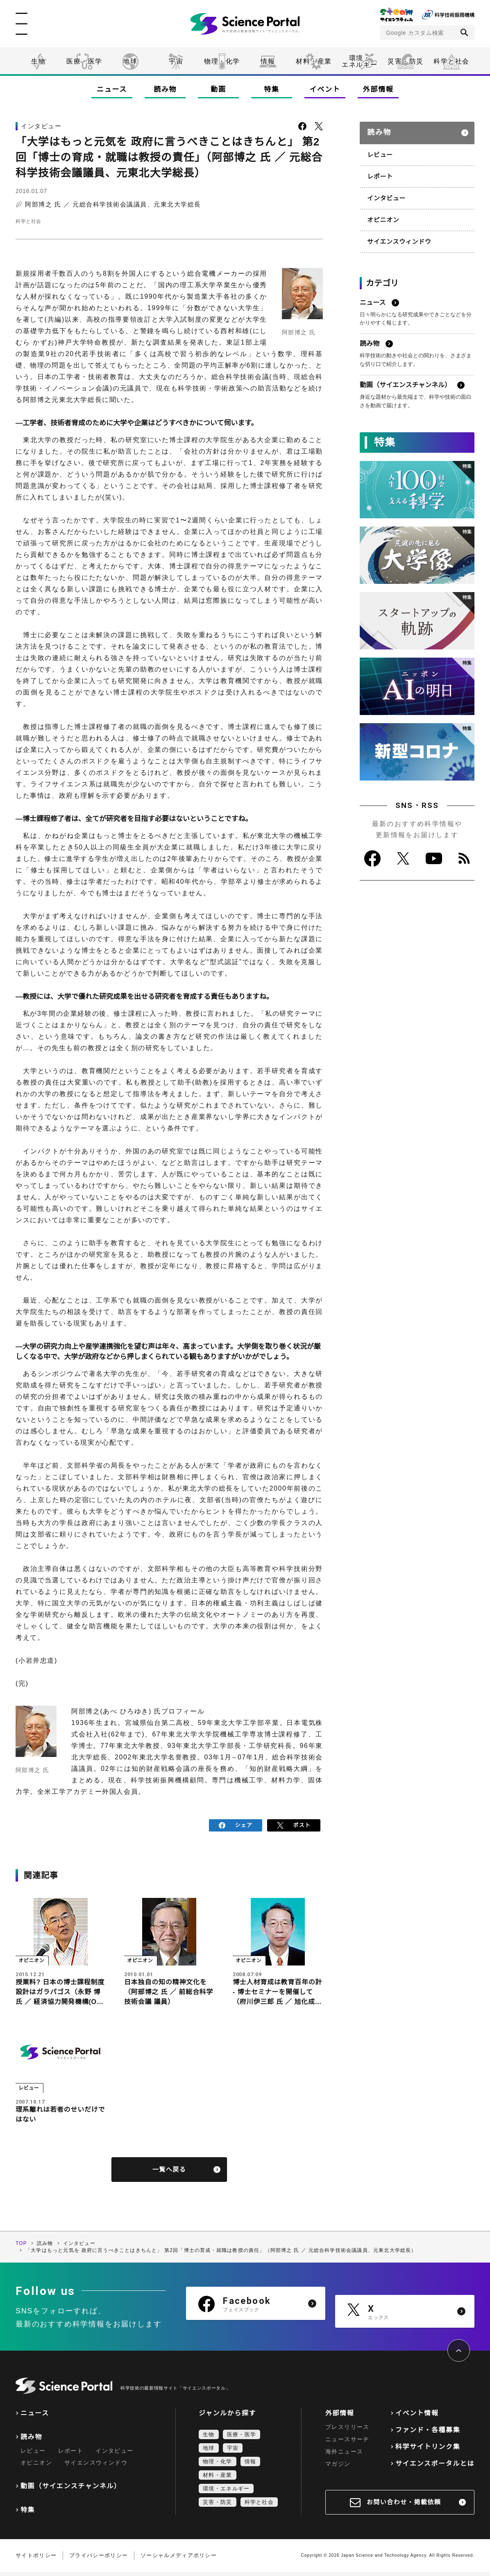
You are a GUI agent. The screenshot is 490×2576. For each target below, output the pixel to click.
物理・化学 (222, 61)
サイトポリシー (36, 2559)
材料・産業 (314, 61)
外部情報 (378, 89)
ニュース (112, 89)
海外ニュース (344, 2455)
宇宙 (176, 61)
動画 (218, 89)
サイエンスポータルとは (434, 2467)
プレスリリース (347, 2431)
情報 (268, 61)
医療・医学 (84, 61)
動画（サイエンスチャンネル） (70, 2490)
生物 (38, 61)
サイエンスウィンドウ (397, 233)
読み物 (165, 89)
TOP (21, 2247)
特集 (271, 89)
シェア (236, 1824)
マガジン (338, 2468)
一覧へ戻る (169, 2173)
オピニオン (382, 212)
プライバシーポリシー (98, 2559)
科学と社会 (451, 61)
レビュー (379, 150)
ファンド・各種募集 (427, 2434)
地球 (130, 61)
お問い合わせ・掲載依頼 (404, 2506)
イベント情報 (417, 2417)
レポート (379, 171)
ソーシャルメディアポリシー (179, 2559)
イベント (325, 89)
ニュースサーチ (347, 2443)
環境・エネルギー (226, 2493)
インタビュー (385, 191)
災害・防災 (406, 61)
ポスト (294, 1824)
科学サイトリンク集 (427, 2450)
